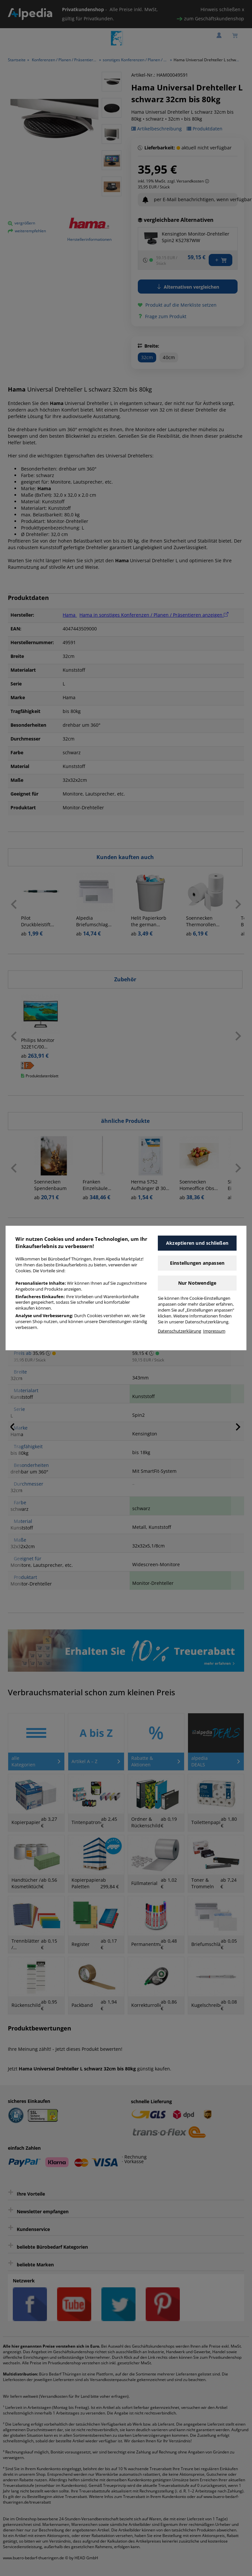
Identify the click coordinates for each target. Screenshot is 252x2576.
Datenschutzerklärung (179, 1331)
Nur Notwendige (197, 1283)
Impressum (214, 1331)
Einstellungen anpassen (197, 1263)
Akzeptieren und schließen (197, 1243)
